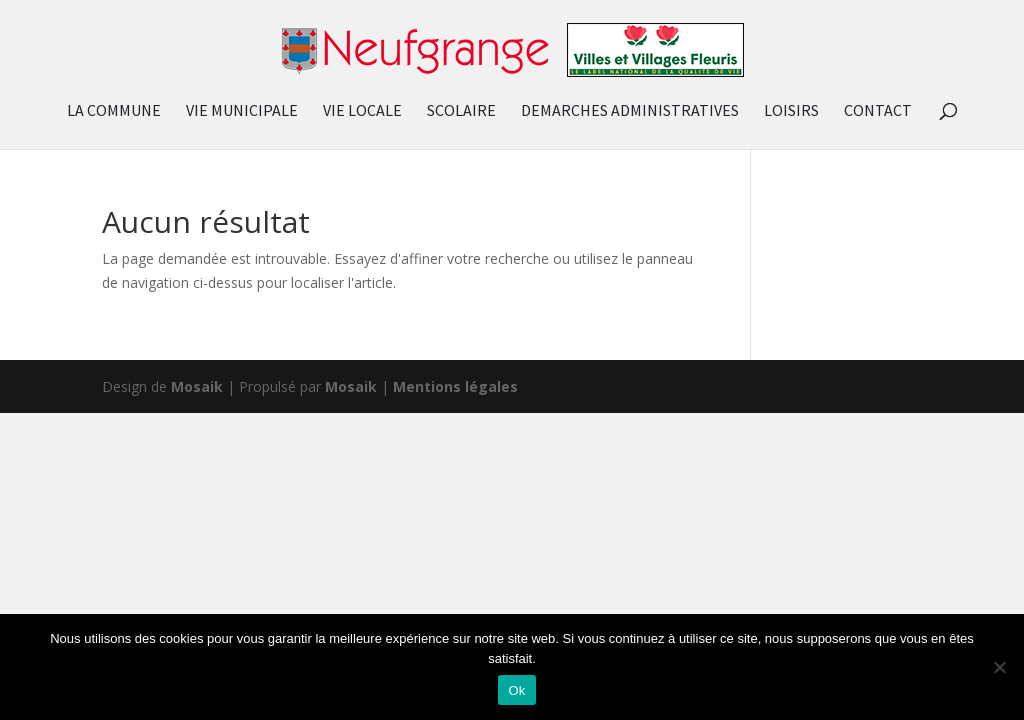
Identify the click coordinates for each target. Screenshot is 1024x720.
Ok (516, 690)
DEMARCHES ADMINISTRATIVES (630, 111)
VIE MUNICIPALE (242, 111)
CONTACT (878, 111)
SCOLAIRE (461, 111)
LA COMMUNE (114, 111)
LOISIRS (791, 111)
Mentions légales (455, 386)
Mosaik (197, 386)
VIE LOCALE (362, 111)
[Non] (999, 667)
